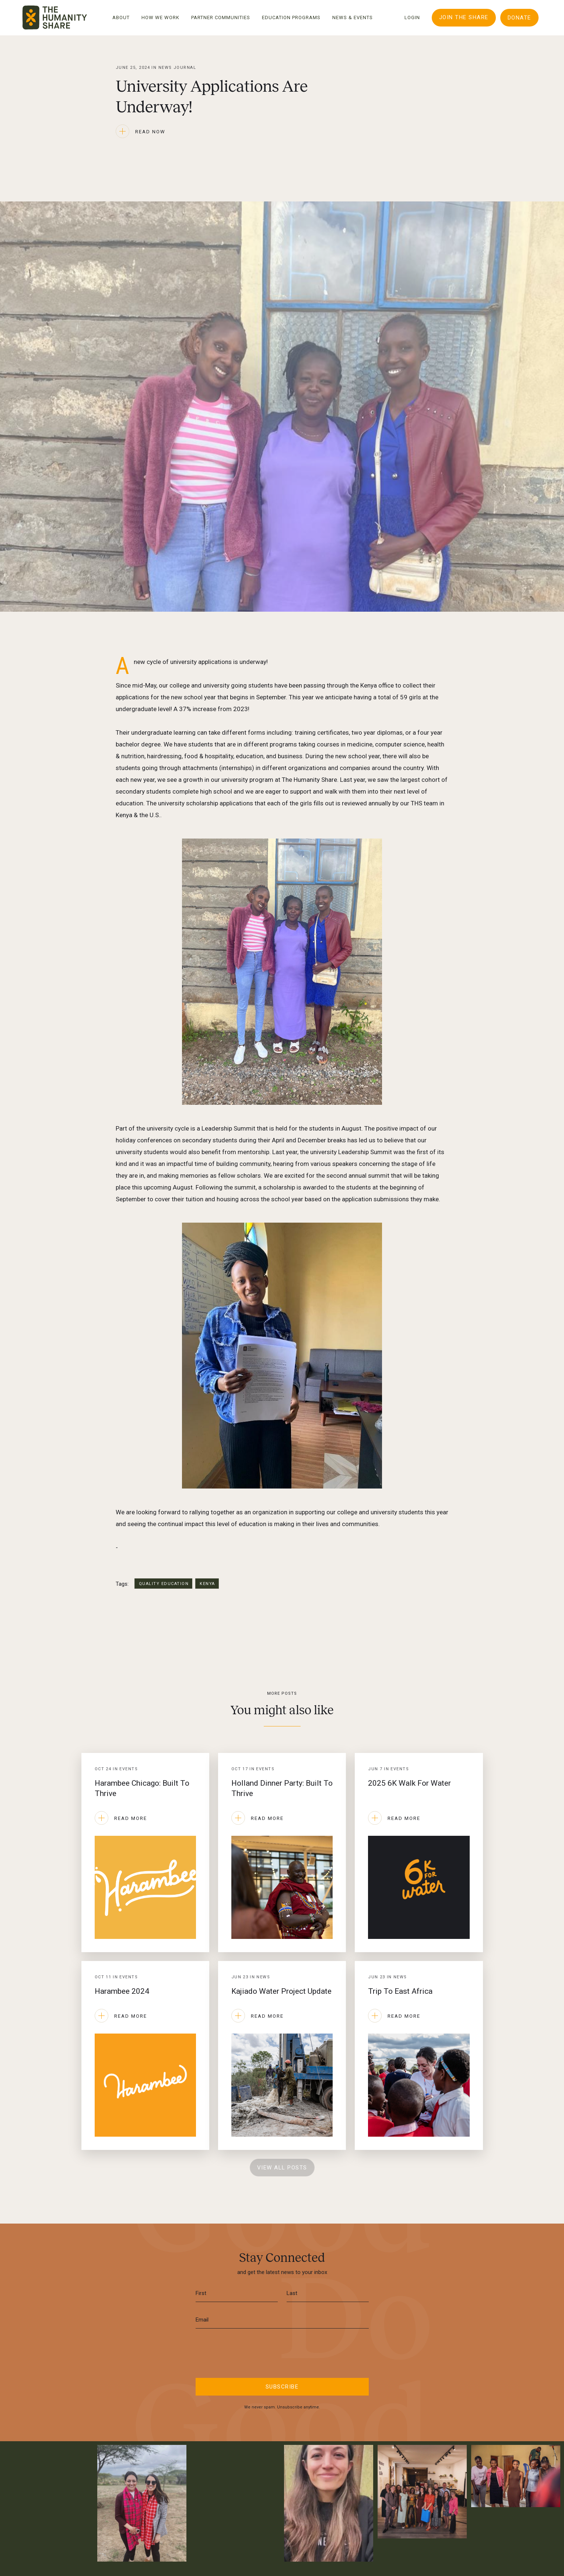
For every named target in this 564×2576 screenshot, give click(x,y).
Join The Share (463, 17)
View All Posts (282, 2167)
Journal (185, 67)
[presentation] (282, 2351)
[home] (54, 17)
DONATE (519, 17)
